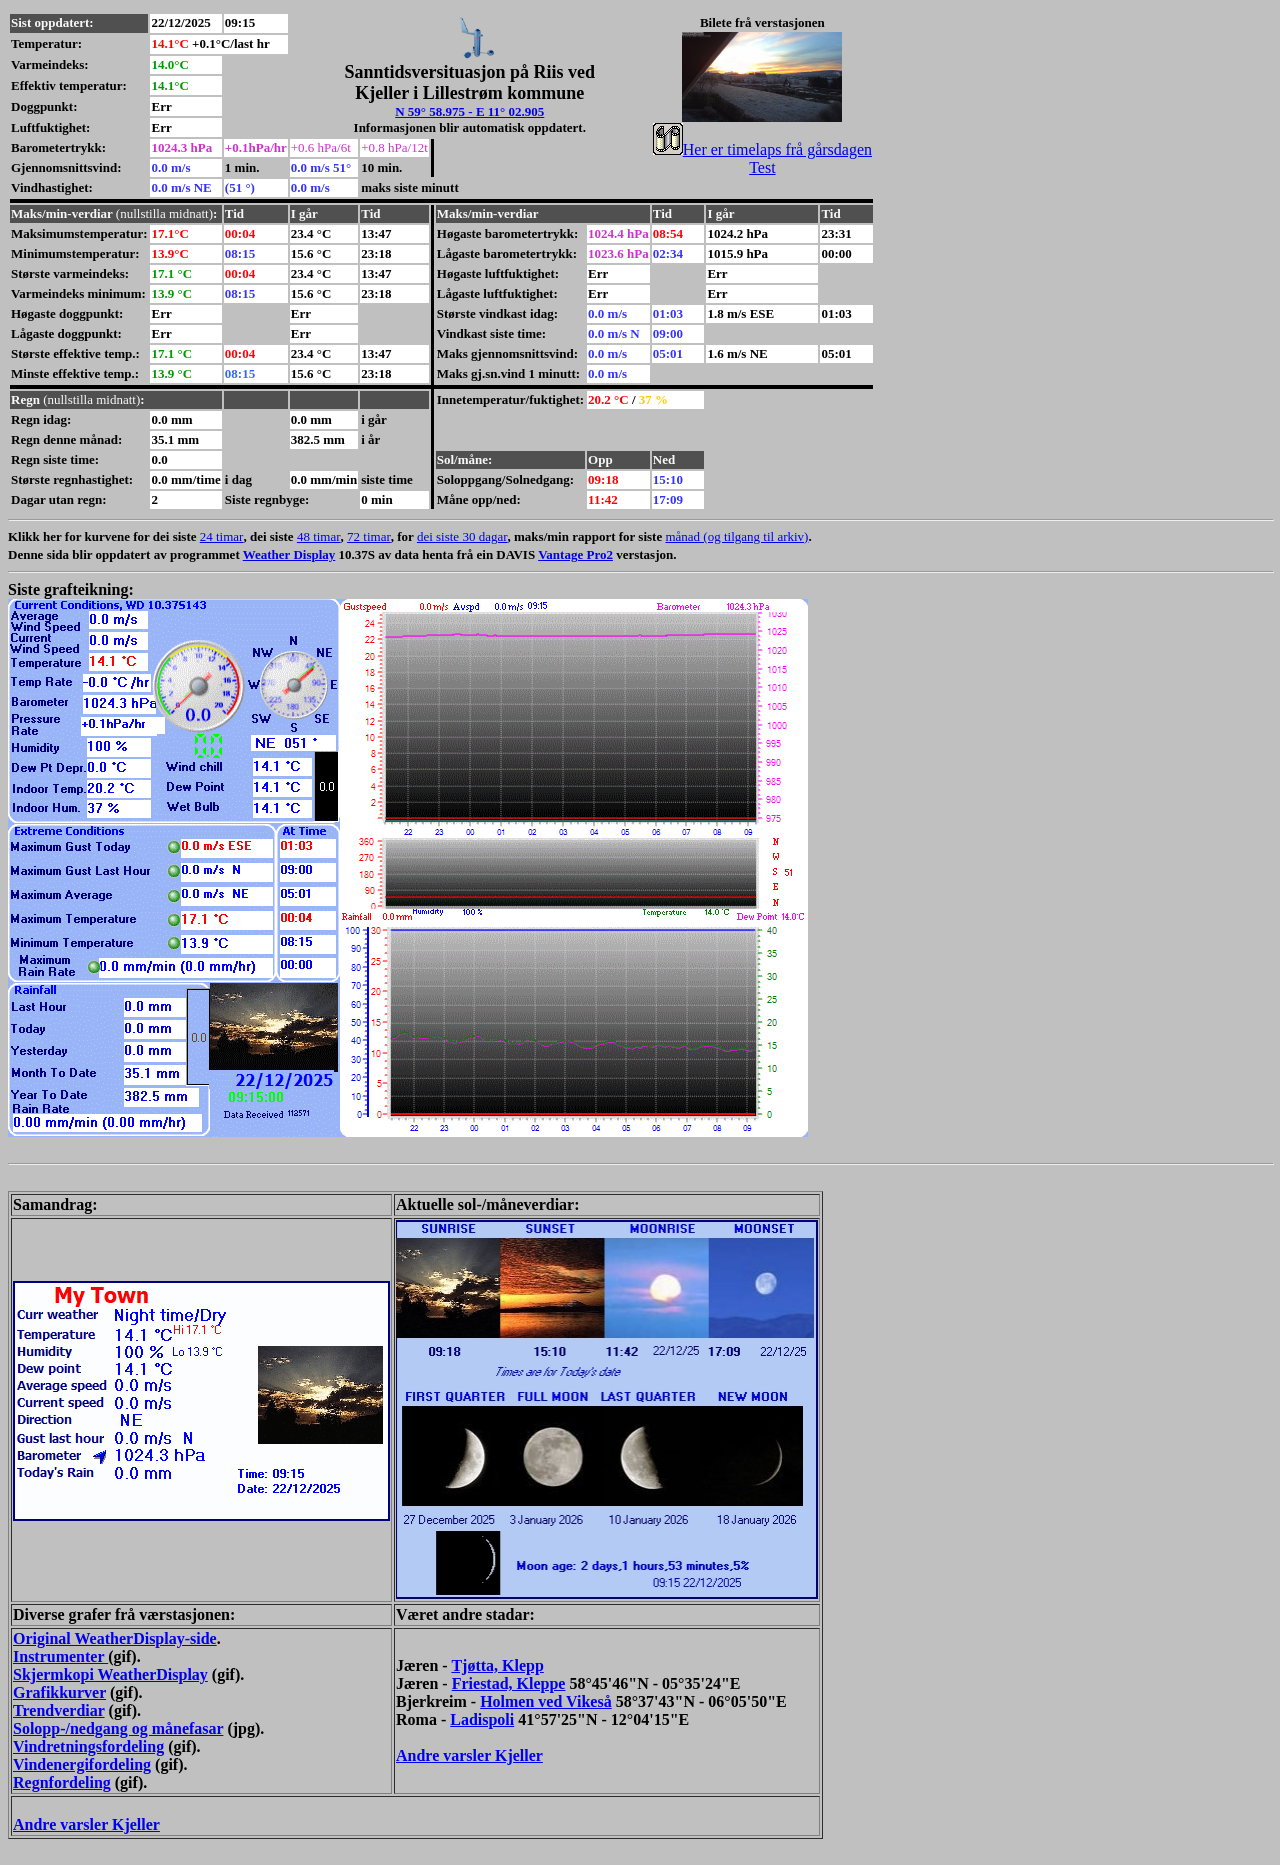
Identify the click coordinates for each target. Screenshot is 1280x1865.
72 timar (369, 536)
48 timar (319, 536)
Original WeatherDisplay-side (115, 1638)
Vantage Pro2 (575, 554)
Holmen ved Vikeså (546, 1701)
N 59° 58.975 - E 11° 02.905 (469, 111)
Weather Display (289, 554)
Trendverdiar (59, 1710)
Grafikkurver (59, 1692)
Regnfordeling (62, 1782)
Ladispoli (482, 1719)
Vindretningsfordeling (88, 1746)
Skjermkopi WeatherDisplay (110, 1674)
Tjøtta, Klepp (497, 1665)
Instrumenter (60, 1656)
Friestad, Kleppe (509, 1683)
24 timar (222, 536)
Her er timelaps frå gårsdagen (762, 149)
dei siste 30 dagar (462, 536)
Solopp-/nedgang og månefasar (118, 1728)
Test (762, 167)
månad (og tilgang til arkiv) (736, 536)
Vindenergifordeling (82, 1764)
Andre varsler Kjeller (469, 1755)
